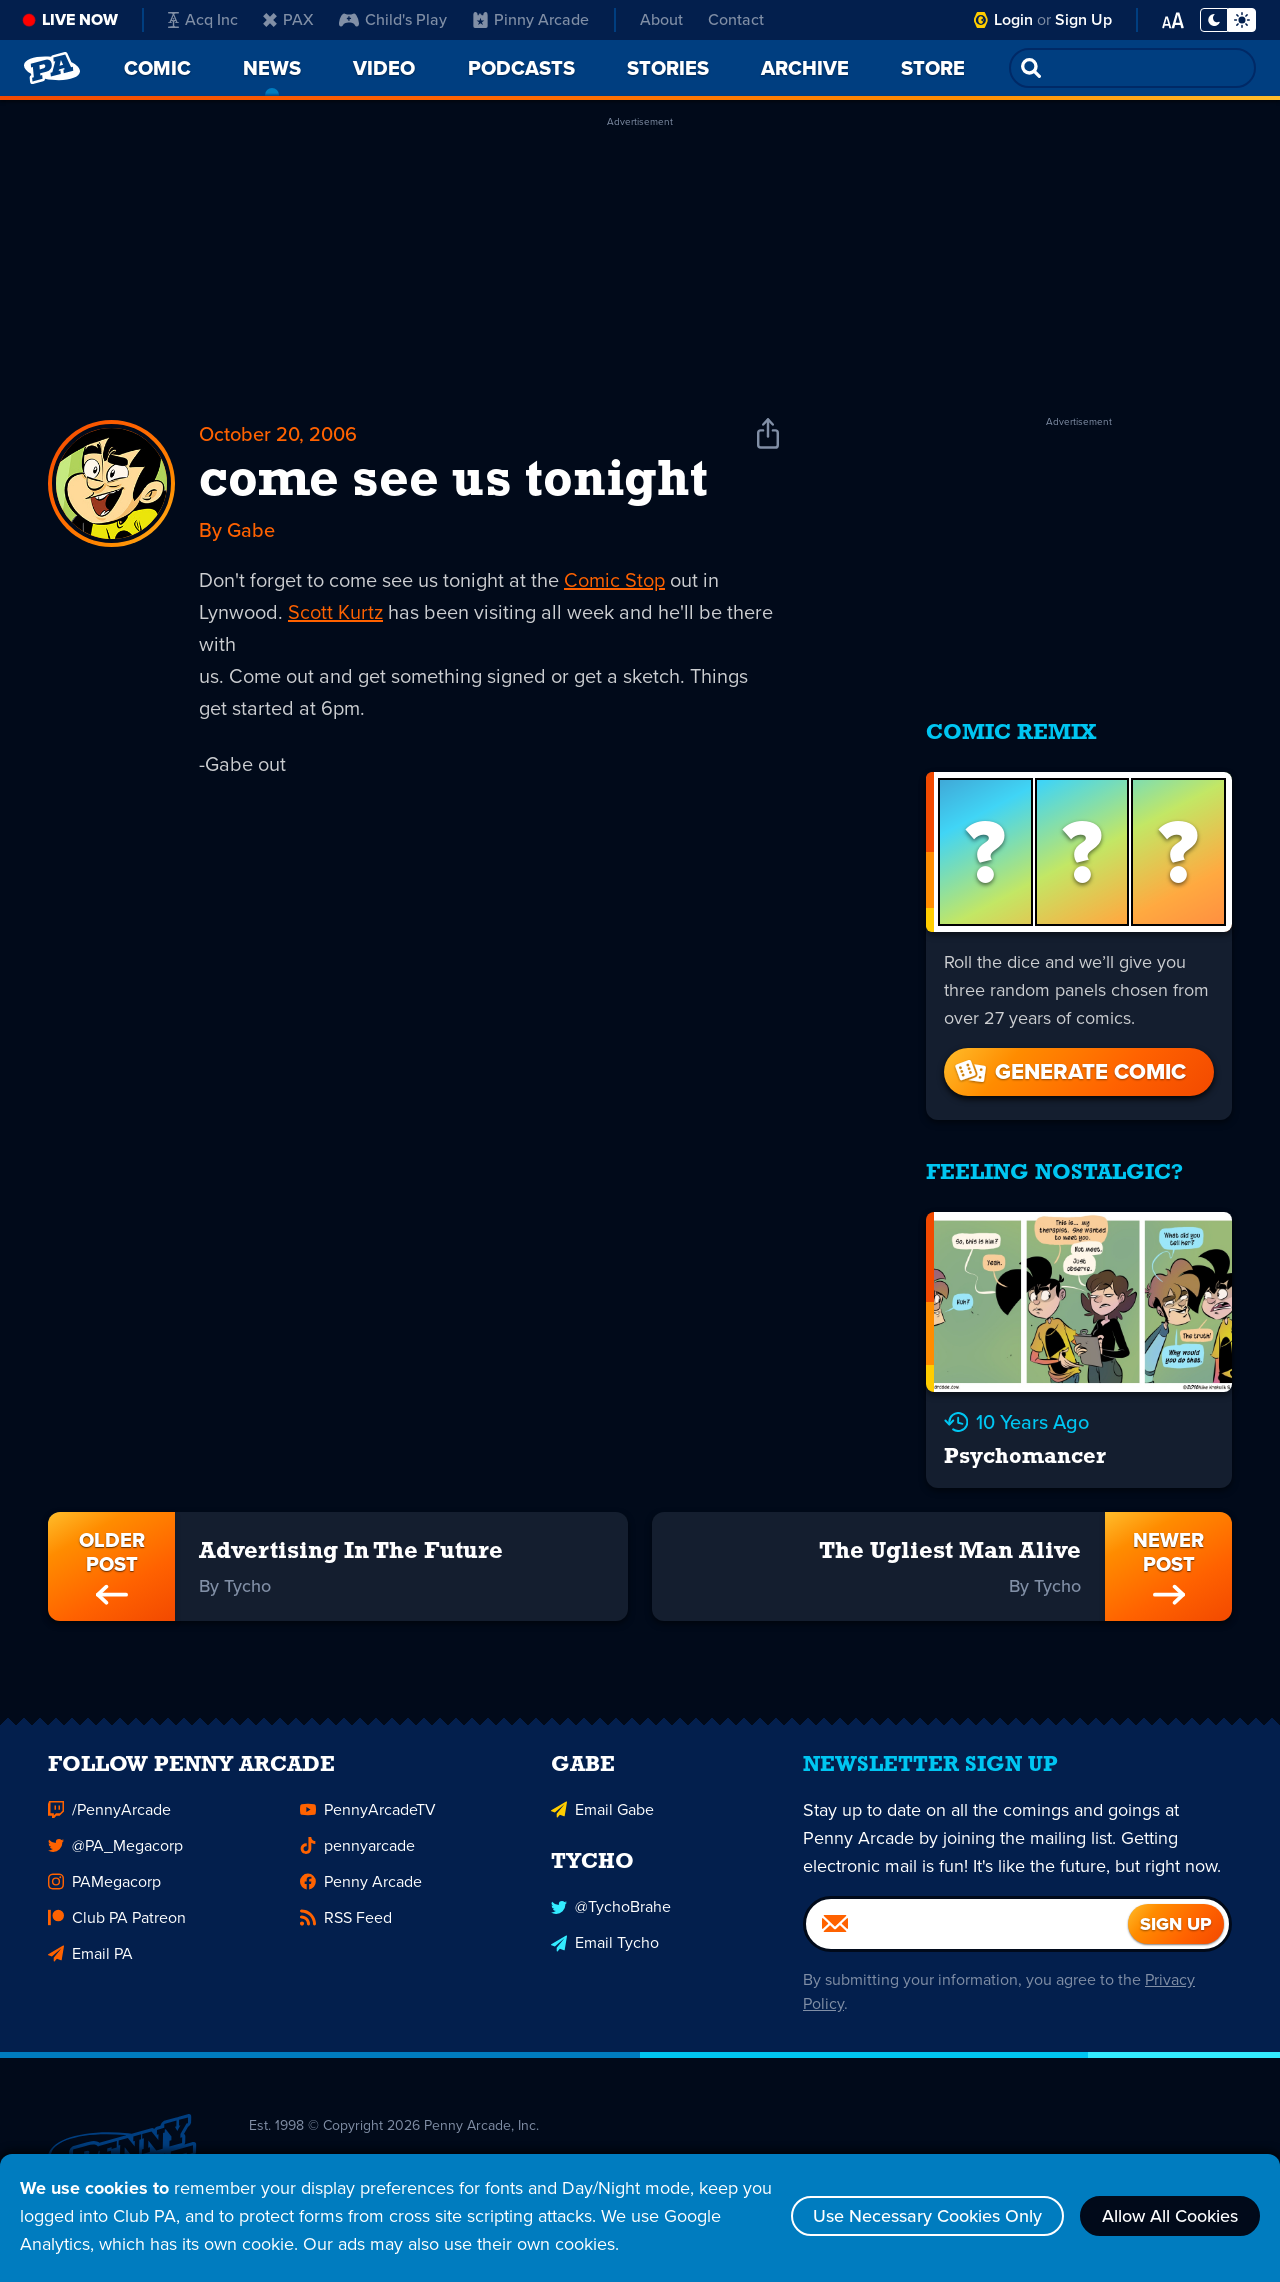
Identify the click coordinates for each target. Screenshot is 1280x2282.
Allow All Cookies (1170, 2216)
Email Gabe (602, 1818)
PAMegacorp (104, 1890)
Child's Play (393, 19)
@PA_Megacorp (115, 1854)
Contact (736, 19)
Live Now (80, 19)
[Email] (967, 1933)
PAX (288, 19)
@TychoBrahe (611, 1916)
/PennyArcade (109, 1818)
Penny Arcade (361, 1890)
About (661, 19)
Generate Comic (1069, 1071)
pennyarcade (357, 1854)
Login (1013, 19)
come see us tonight (453, 482)
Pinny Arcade (531, 19)
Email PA (90, 1962)
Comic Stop (614, 580)
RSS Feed (346, 1926)
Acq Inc (203, 19)
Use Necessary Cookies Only (927, 2216)
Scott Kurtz (335, 612)
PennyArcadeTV (368, 1818)
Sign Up (1083, 19)
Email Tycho (605, 1952)
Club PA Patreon (117, 1926)
